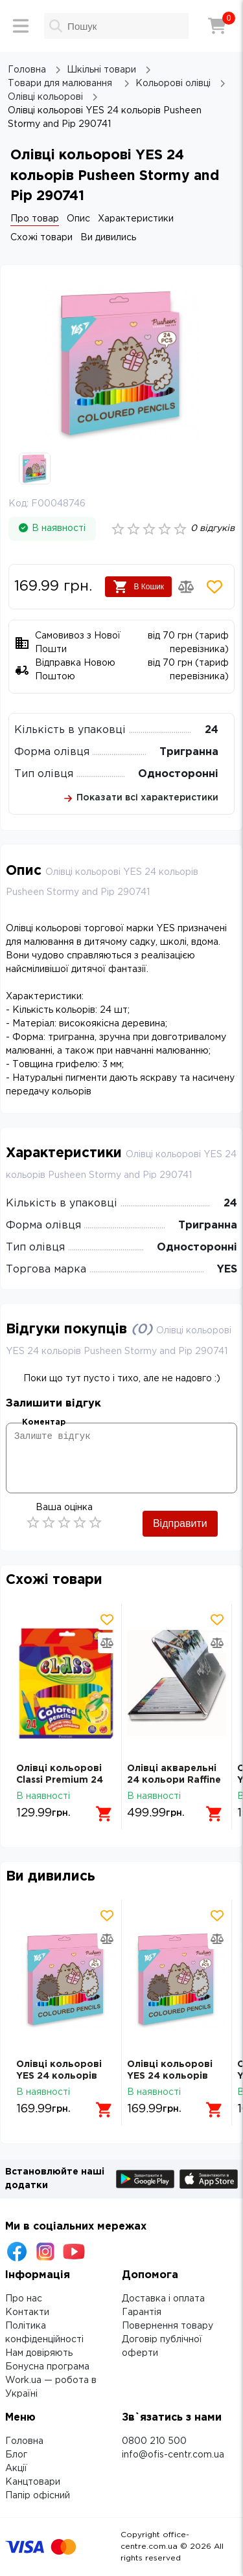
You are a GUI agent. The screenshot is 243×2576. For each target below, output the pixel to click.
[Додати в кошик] (104, 1813)
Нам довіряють (39, 2353)
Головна (24, 2441)
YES (227, 1269)
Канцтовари (32, 2482)
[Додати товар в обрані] (214, 587)
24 (211, 730)
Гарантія (141, 2312)
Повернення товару (167, 2326)
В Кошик (138, 586)
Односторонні (178, 774)
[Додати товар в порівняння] (186, 587)
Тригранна (188, 752)
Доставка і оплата (163, 2299)
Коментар (43, 1422)
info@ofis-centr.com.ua (173, 2455)
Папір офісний (37, 2496)
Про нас (23, 2299)
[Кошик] (217, 26)
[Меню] (20, 26)
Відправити (180, 1523)
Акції (16, 2468)
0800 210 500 (154, 2441)
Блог (16, 2455)
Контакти (27, 2312)
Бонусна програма (47, 2367)
